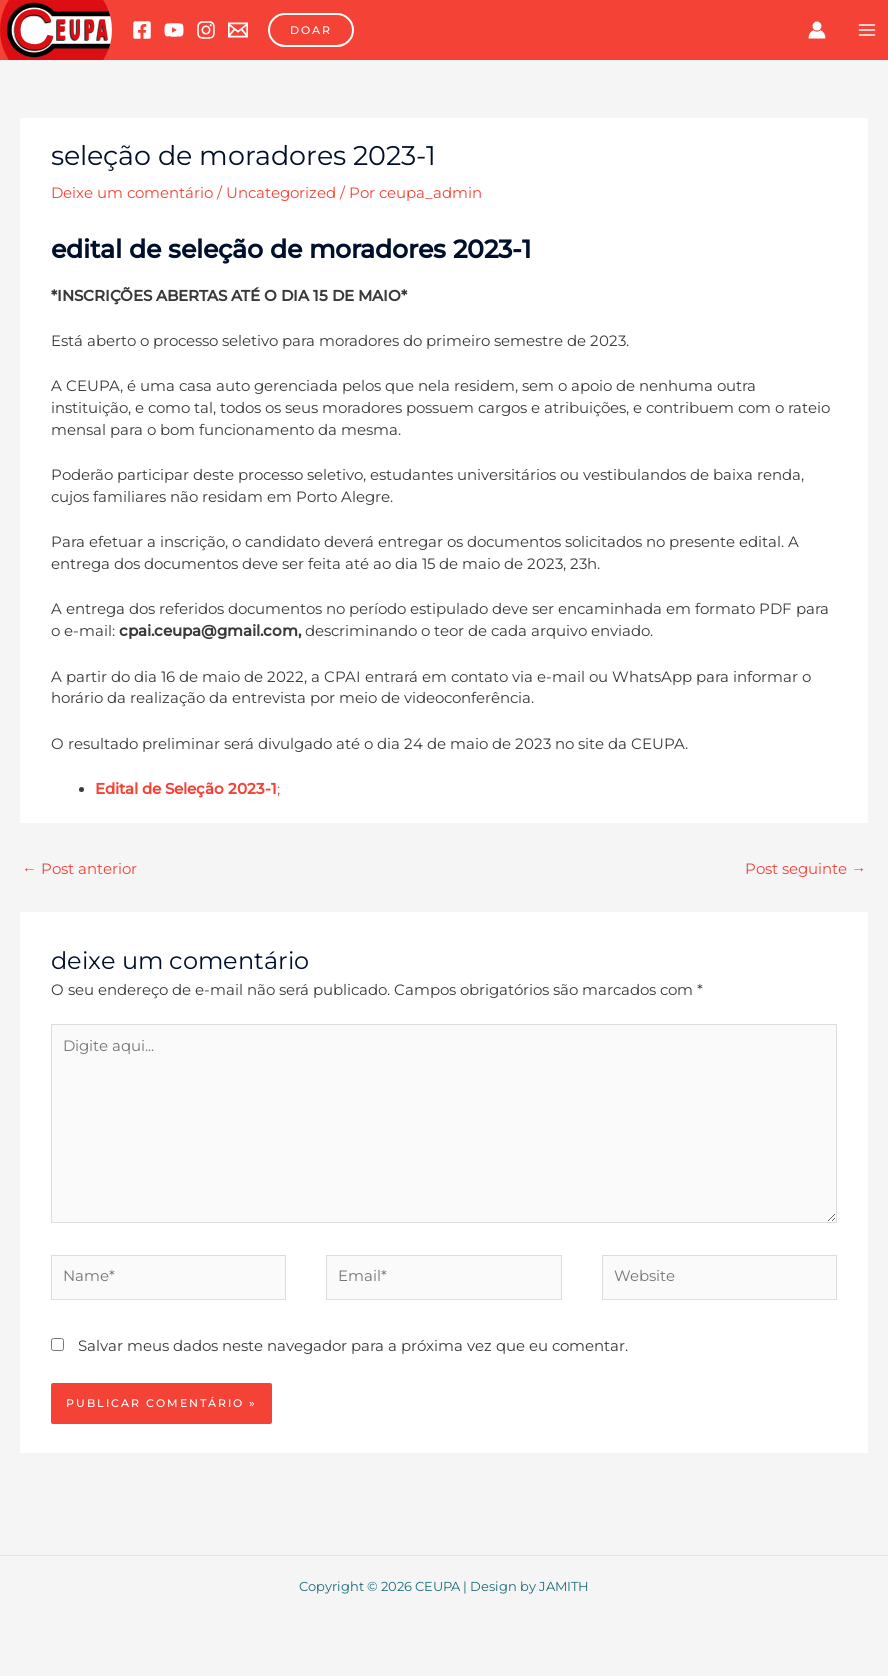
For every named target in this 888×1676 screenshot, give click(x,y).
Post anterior (79, 869)
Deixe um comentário (132, 193)
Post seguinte (805, 869)
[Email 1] (238, 30)
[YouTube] (174, 30)
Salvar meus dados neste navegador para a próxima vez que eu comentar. (353, 1346)
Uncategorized (281, 193)
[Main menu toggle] (867, 30)
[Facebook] (142, 30)
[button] (311, 30)
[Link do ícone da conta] (817, 30)
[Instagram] (206, 30)
